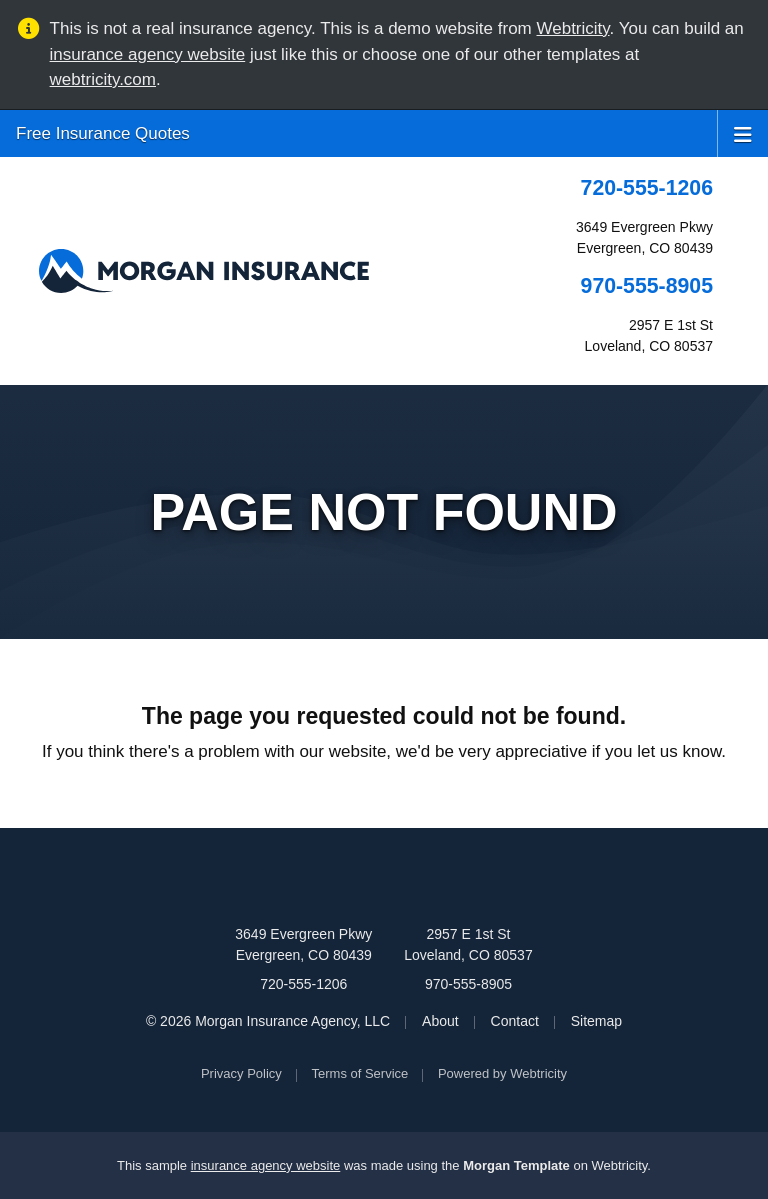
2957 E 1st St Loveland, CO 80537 (468, 944)
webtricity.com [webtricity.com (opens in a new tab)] (103, 79)
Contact (515, 1021)
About (440, 1021)
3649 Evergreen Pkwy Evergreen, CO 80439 (303, 944)
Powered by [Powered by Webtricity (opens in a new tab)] (502, 1073)
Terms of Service (360, 1073)
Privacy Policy (241, 1073)
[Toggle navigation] (743, 133)
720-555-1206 (647, 188)
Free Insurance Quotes (103, 133)
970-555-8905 (647, 286)
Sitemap (596, 1021)
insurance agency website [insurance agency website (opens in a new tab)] (148, 54)
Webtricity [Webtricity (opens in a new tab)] (573, 28)
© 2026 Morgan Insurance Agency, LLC (268, 1021)
